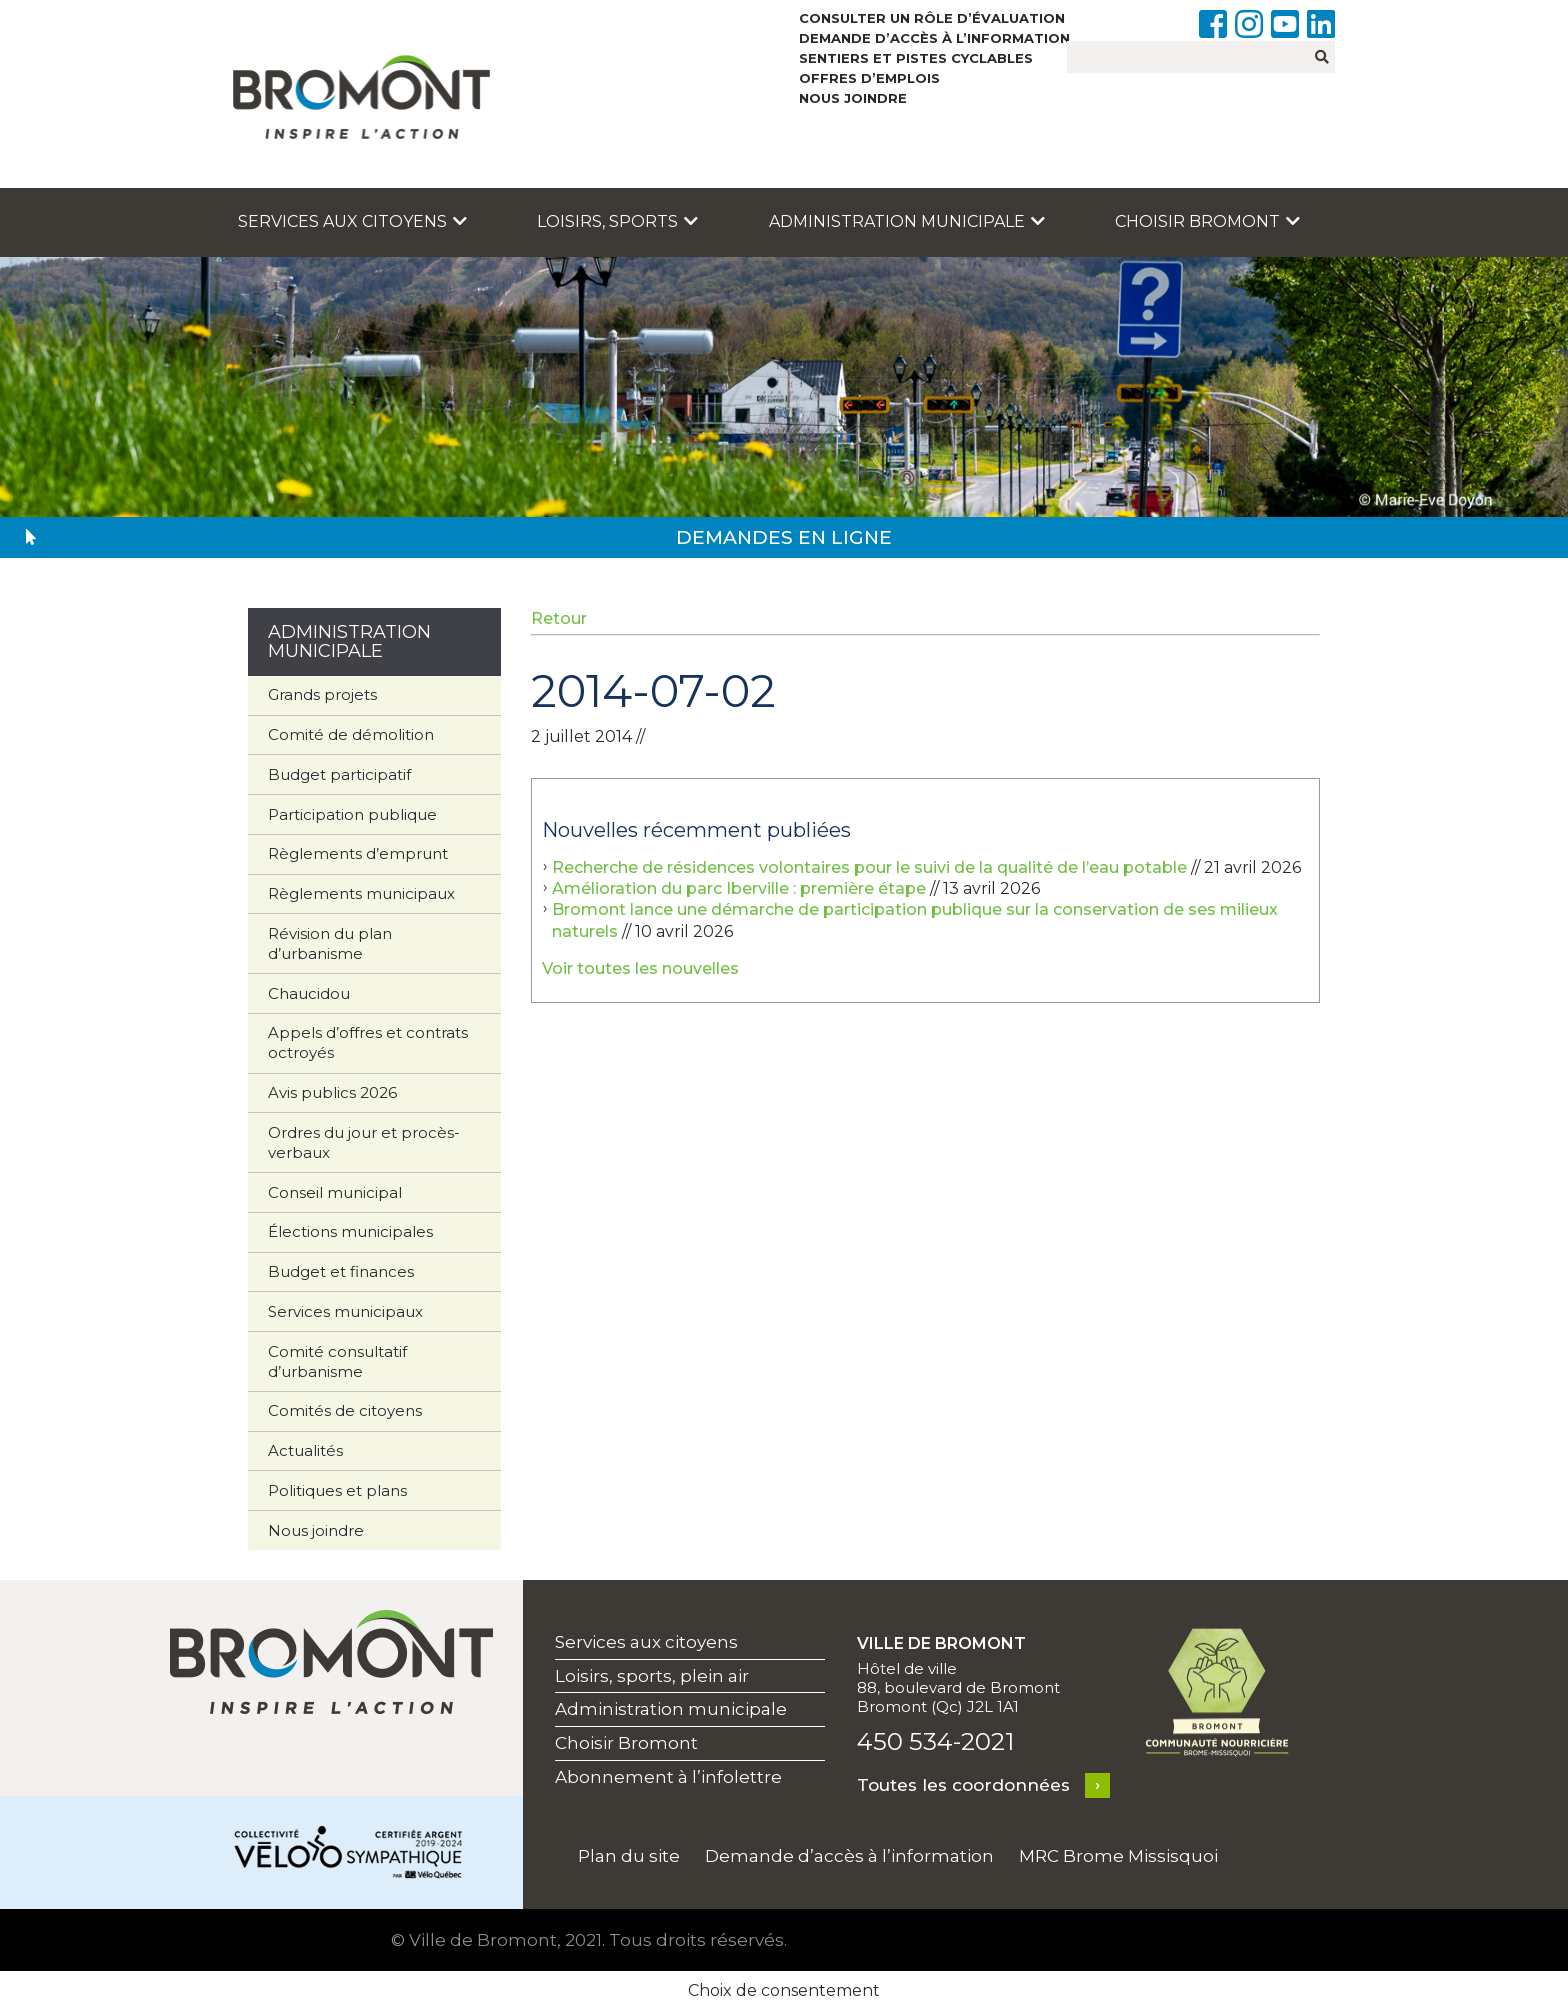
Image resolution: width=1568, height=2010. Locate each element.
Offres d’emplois (869, 78)
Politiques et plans (337, 1490)
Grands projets (322, 694)
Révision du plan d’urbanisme (330, 943)
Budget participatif (339, 774)
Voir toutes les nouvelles (640, 968)
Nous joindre (853, 98)
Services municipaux (345, 1311)
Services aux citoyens (352, 221)
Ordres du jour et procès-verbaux (364, 1142)
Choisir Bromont (1207, 221)
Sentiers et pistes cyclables (916, 58)
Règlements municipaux (361, 893)
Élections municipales (350, 1231)
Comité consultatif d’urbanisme (337, 1361)
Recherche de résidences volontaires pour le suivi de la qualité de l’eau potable (869, 867)
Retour (559, 618)
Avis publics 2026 (332, 1092)
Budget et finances (341, 1271)
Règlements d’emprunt (358, 853)
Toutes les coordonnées (963, 1785)
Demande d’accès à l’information (934, 38)
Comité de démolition (351, 734)
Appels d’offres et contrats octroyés (368, 1042)
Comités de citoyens (345, 1410)
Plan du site (629, 1856)
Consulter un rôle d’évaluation (932, 18)
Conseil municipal (335, 1192)
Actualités (305, 1450)
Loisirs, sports (617, 221)
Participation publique (352, 814)
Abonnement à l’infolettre (668, 1777)
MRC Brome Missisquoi (1118, 1856)
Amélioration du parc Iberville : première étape (739, 888)
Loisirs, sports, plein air (652, 1676)
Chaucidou (309, 993)
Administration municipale (907, 221)
